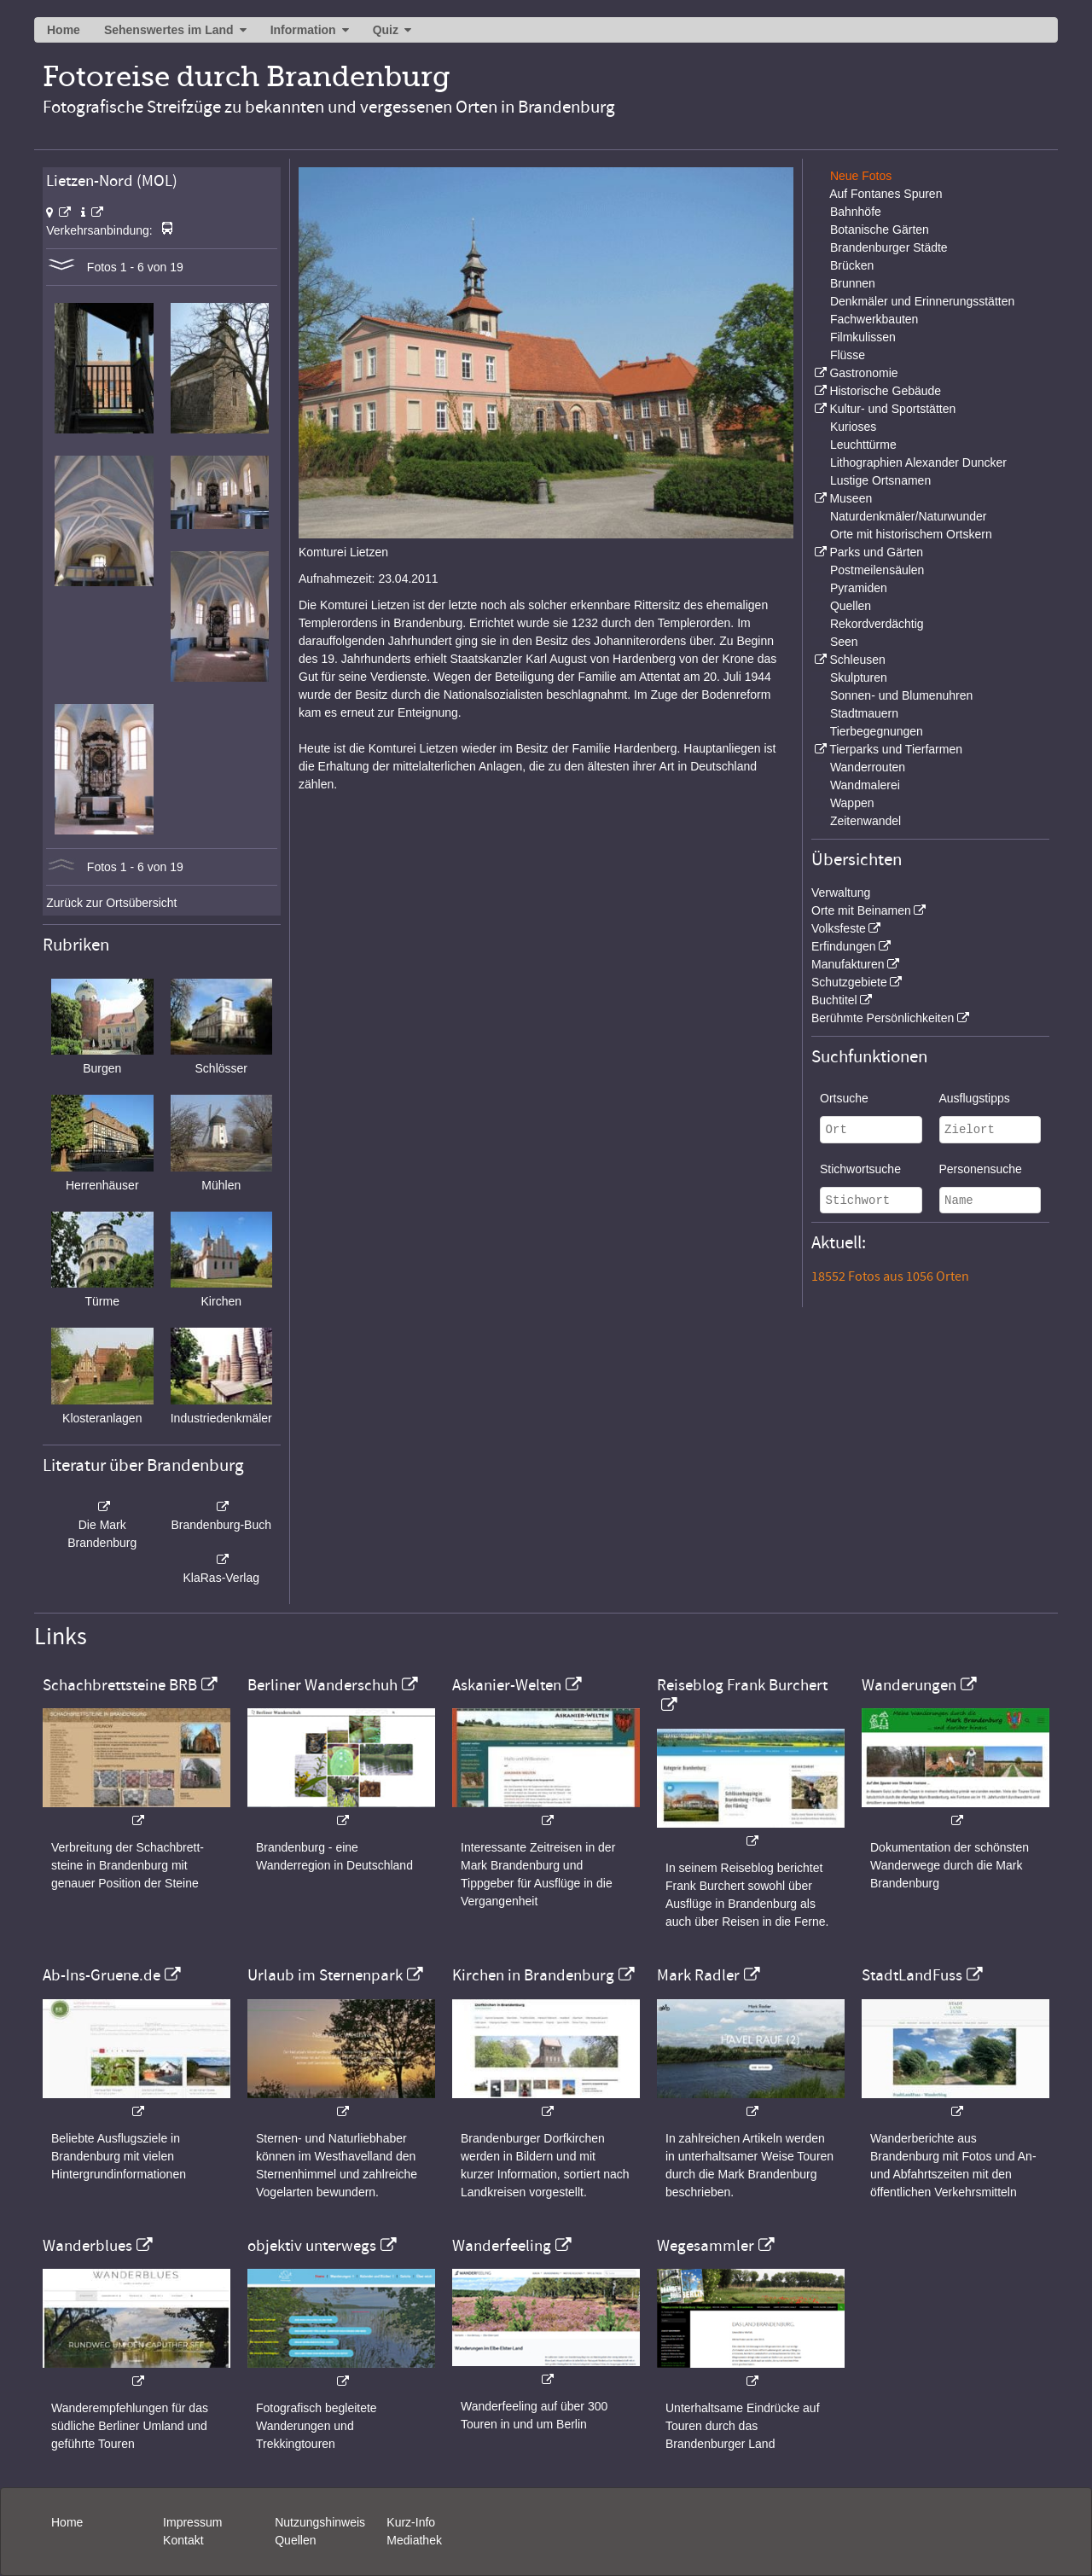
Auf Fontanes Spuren (885, 194)
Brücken (852, 265)
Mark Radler (698, 1975)
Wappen (852, 803)
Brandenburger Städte (889, 247)
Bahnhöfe (855, 211)
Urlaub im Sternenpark (325, 1975)
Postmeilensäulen (877, 570)
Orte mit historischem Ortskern (911, 534)
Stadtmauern (864, 713)
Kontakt (183, 2540)
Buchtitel (834, 1000)
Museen (850, 498)
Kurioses (853, 426)
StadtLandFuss (912, 1975)
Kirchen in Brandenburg (533, 1975)
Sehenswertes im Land (169, 30)
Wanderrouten (867, 767)
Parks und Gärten (876, 552)
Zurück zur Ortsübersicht (111, 903)
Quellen (850, 606)
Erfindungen (843, 946)
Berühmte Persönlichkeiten (882, 1018)
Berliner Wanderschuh (322, 1685)
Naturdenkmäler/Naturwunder (908, 516)
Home (63, 30)
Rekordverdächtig (877, 624)
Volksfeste (838, 928)
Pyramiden (858, 588)
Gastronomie (863, 373)
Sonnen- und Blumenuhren (901, 695)
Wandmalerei (865, 785)
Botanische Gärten (879, 229)
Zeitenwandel (865, 821)
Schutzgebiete (849, 982)
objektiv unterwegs (311, 2246)
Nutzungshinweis (320, 2522)
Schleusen (857, 659)
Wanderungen (909, 1685)
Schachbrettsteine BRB (120, 1685)
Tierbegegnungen (876, 731)
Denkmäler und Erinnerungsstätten (922, 301)
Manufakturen (848, 964)
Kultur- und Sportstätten (892, 409)
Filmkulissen (863, 337)
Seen (844, 641)
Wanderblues (87, 2246)
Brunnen (852, 283)
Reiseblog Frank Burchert (742, 1685)
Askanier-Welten (506, 1685)
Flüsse (847, 355)
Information (303, 30)
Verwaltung (840, 892)
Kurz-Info (410, 2522)
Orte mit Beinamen (861, 910)
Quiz (385, 30)
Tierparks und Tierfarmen (895, 749)
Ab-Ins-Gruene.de (101, 1975)
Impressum (192, 2522)
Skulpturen (858, 677)
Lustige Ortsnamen (880, 480)
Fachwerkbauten (874, 319)
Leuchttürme (863, 444)
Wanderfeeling (501, 2246)
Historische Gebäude (885, 391)
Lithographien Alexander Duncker (918, 462)
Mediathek (414, 2540)
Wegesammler (705, 2246)
